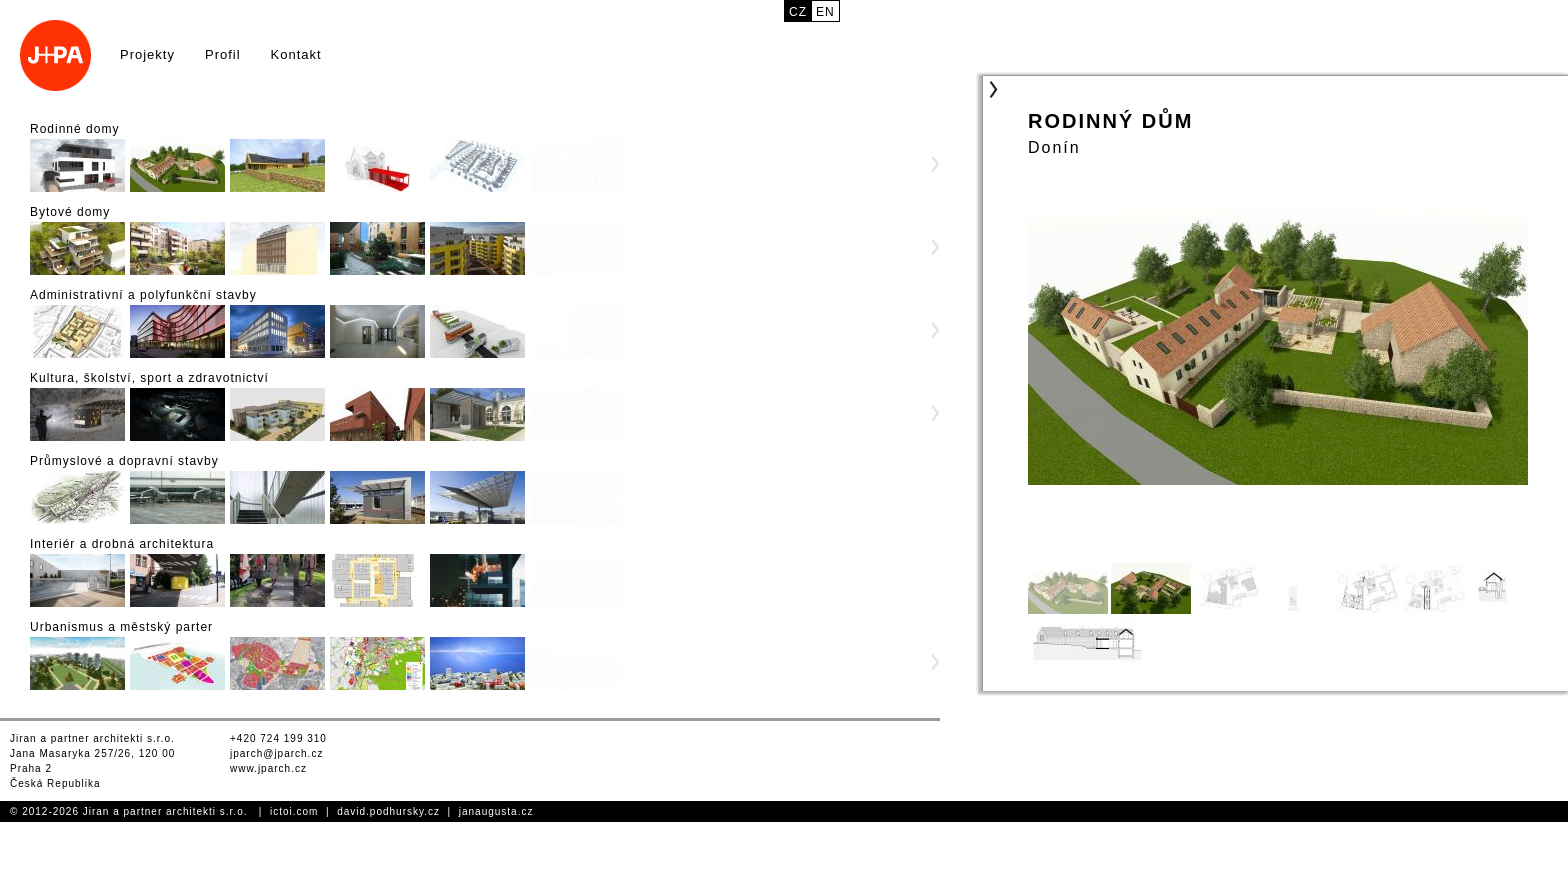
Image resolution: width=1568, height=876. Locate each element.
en (825, 12)
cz (798, 12)
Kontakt (296, 54)
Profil (223, 54)
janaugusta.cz (496, 811)
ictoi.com (294, 811)
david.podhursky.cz (388, 811)
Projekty (147, 54)
